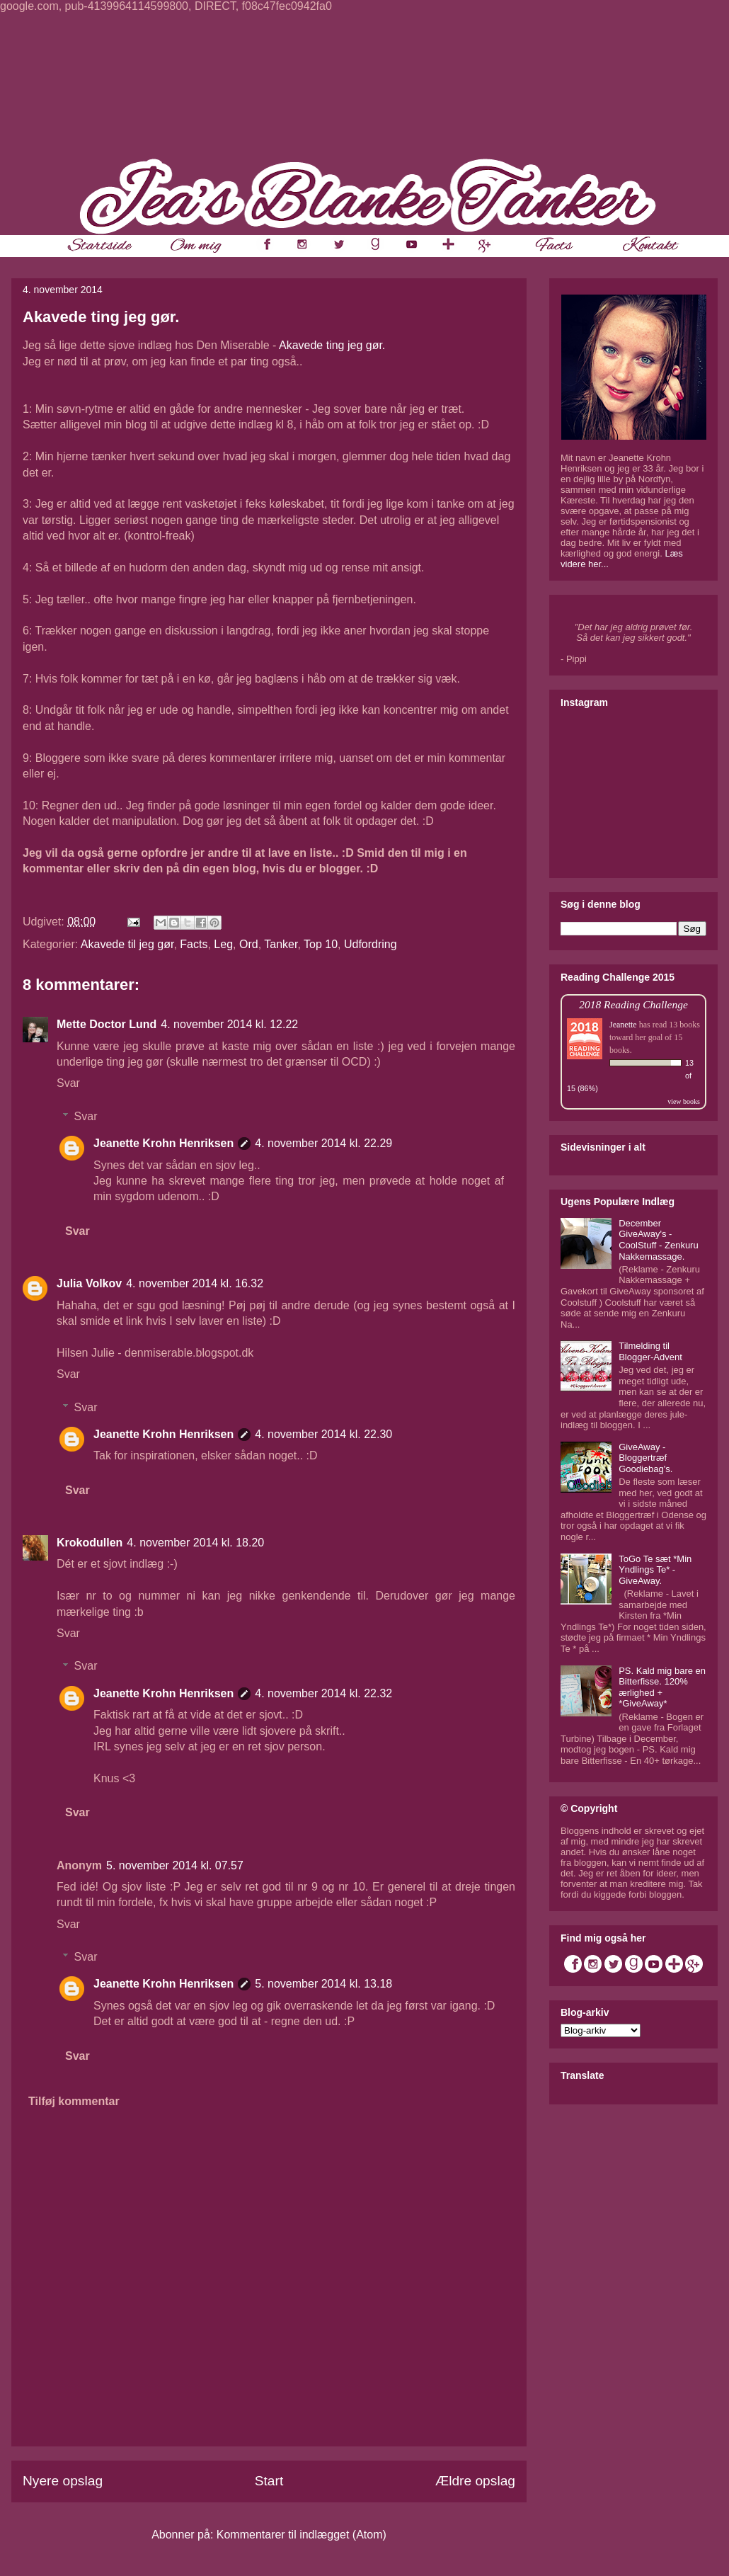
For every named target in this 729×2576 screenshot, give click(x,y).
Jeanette (623, 1025)
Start (269, 2480)
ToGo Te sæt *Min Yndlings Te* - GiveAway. (655, 1570)
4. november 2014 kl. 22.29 (323, 1143)
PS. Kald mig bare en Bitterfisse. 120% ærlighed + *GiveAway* (662, 1687)
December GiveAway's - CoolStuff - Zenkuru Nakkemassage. (658, 1240)
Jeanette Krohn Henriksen (163, 1143)
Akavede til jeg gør (127, 944)
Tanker (280, 944)
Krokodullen (89, 1543)
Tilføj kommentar (74, 2101)
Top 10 (321, 944)
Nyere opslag (63, 2480)
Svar (68, 1083)
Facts (193, 944)
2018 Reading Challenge (633, 1004)
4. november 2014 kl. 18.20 (195, 1543)
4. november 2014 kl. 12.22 (229, 1024)
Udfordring (370, 944)
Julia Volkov (89, 1283)
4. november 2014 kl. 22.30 (323, 1434)
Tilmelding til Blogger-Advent (650, 1351)
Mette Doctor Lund (106, 1024)
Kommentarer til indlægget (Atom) (301, 2535)
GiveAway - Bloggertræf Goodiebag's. (645, 1458)
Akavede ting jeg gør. (332, 345)
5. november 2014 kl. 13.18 (323, 1984)
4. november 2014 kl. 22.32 (323, 1693)
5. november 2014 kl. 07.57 (174, 1865)
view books (683, 1101)
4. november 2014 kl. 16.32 (194, 1283)
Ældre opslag (475, 2480)
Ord (248, 944)
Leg (223, 944)
